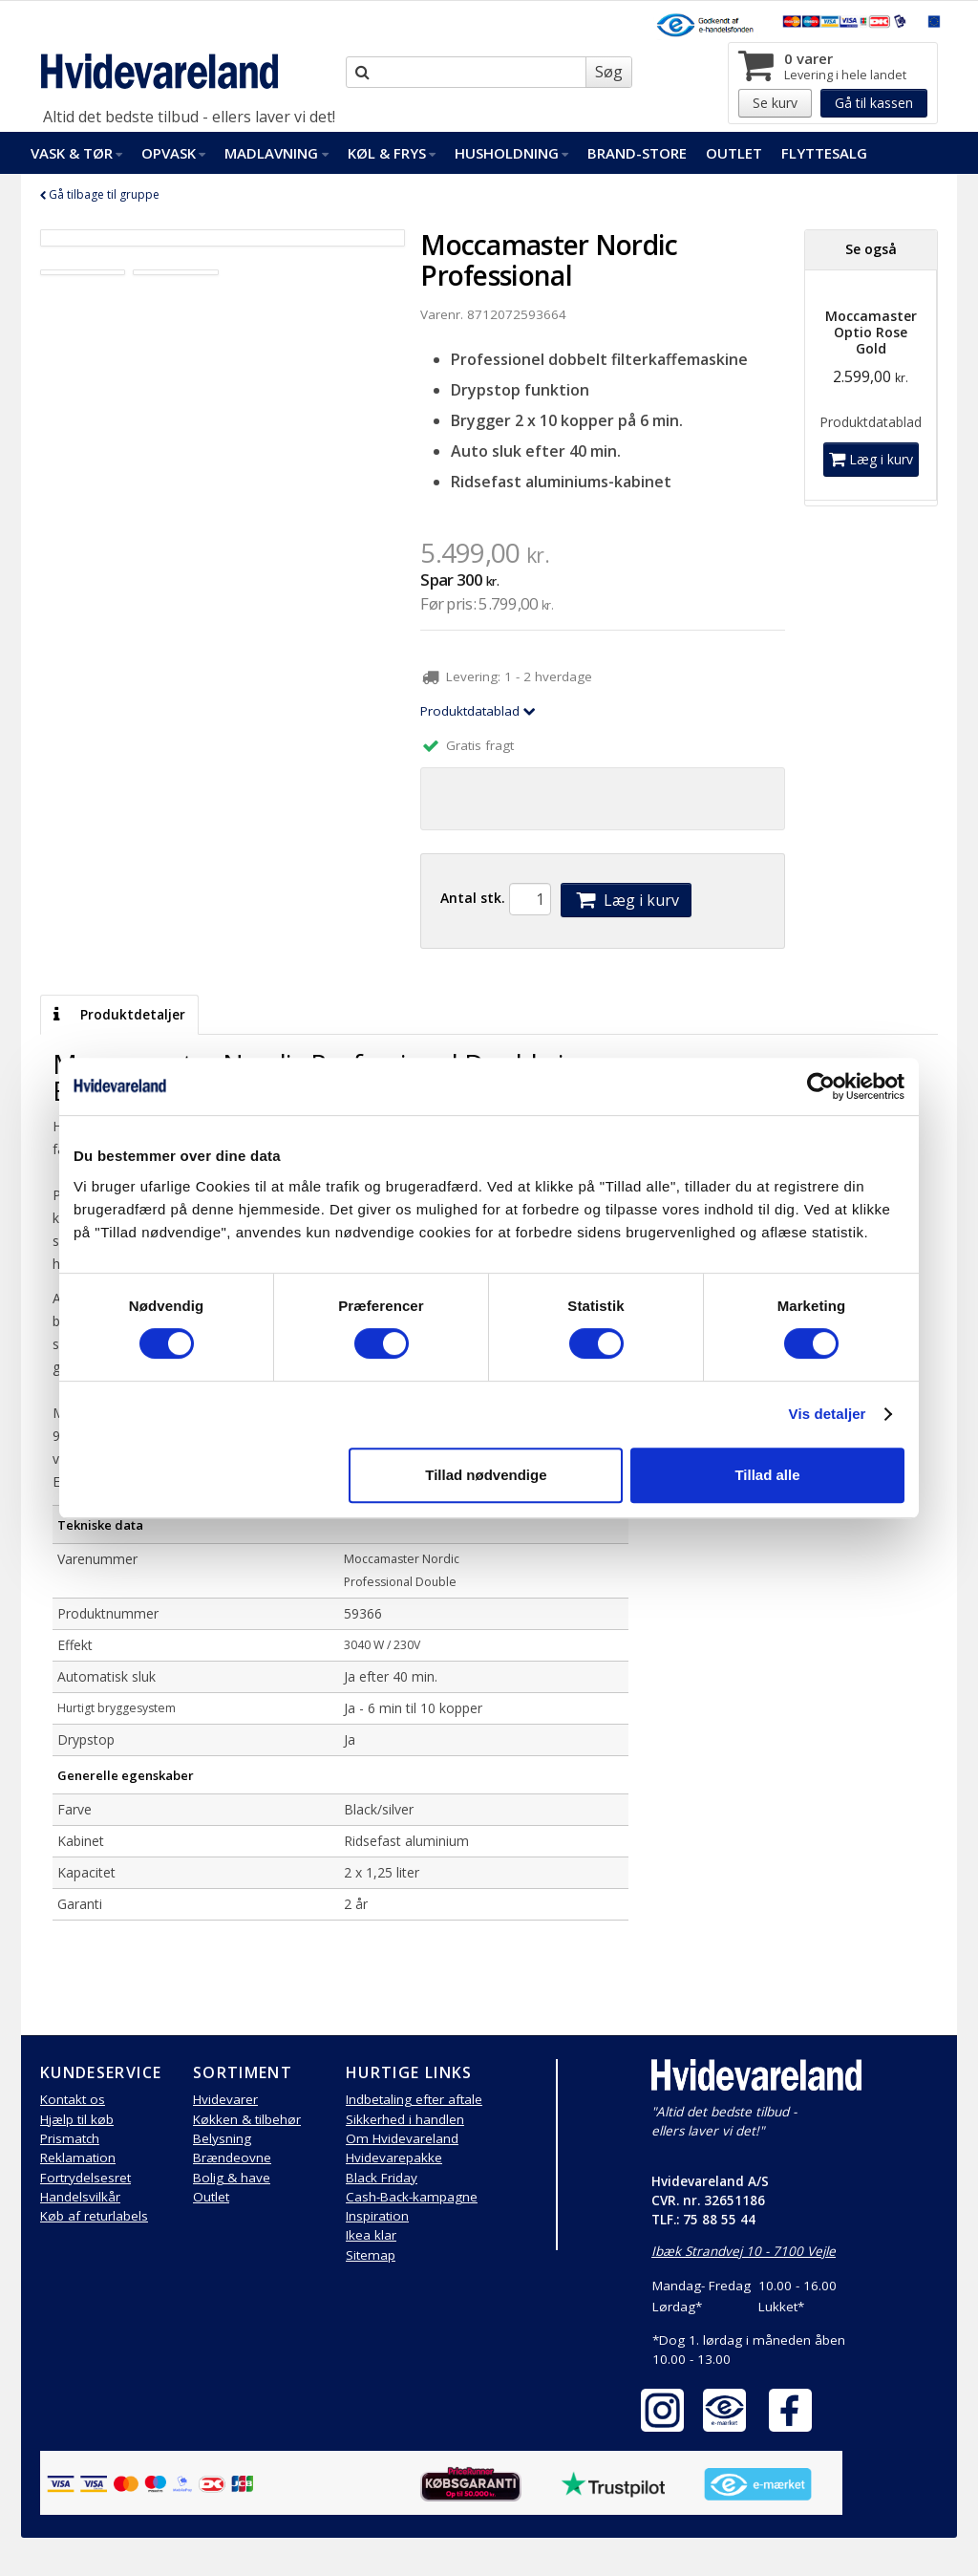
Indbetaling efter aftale (414, 2099)
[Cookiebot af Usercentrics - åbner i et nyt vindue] (820, 1086)
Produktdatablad (478, 710)
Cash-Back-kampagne (412, 2196)
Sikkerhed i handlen (405, 2119)
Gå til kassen (874, 103)
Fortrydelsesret (85, 2177)
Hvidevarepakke (394, 2157)
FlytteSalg (824, 152)
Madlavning (276, 152)
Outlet (734, 152)
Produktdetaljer (118, 1014)
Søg (609, 71)
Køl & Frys (392, 152)
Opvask (173, 152)
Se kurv (775, 103)
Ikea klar (371, 2234)
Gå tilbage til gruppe (99, 194)
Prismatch (69, 2138)
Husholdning (511, 152)
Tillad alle (766, 1475)
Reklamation (78, 2157)
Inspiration (377, 2215)
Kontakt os (72, 2099)
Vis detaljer (827, 1414)
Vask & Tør (76, 152)
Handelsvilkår (80, 2196)
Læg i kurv (625, 900)
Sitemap (370, 2255)
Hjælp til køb (77, 2119)
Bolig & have (231, 2177)
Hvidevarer (225, 2099)
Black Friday (381, 2177)
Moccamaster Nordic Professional (548, 259)
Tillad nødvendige (485, 1475)
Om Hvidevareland (402, 2138)
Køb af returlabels (94, 2215)
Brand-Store (637, 152)
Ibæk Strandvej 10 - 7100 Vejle (743, 2251)
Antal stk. (472, 898)
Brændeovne (232, 2157)
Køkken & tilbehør (247, 2119)
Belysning (222, 2138)
